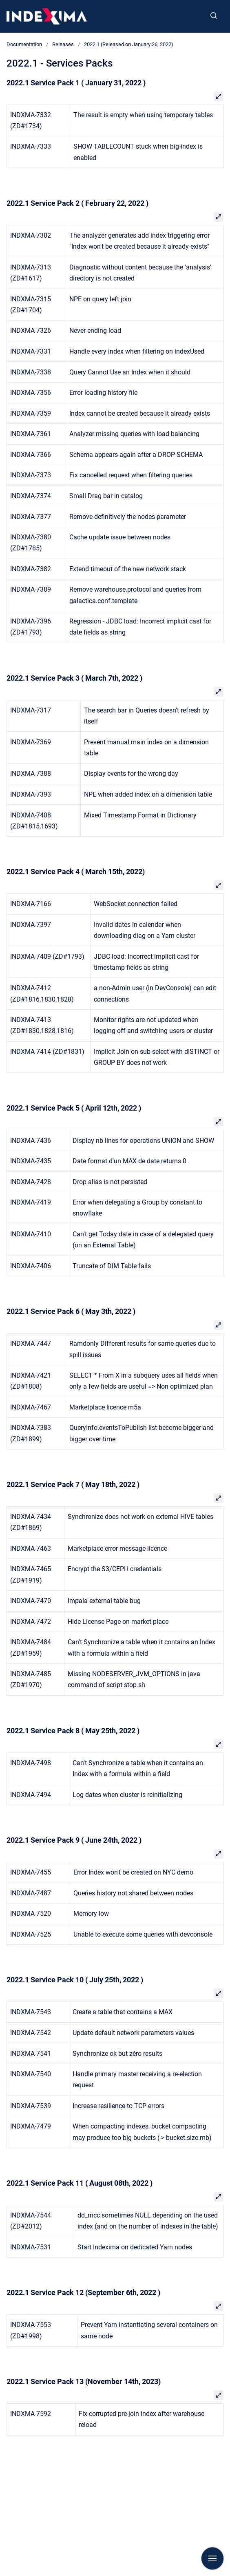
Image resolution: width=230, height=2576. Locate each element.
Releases (63, 44)
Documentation (24, 44)
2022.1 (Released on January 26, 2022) (128, 44)
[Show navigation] (212, 2558)
